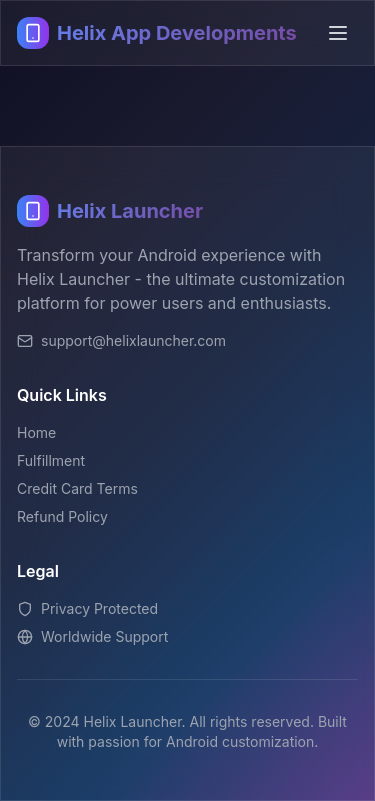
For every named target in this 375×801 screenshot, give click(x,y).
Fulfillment (51, 460)
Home (36, 432)
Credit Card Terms (77, 488)
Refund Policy (62, 516)
